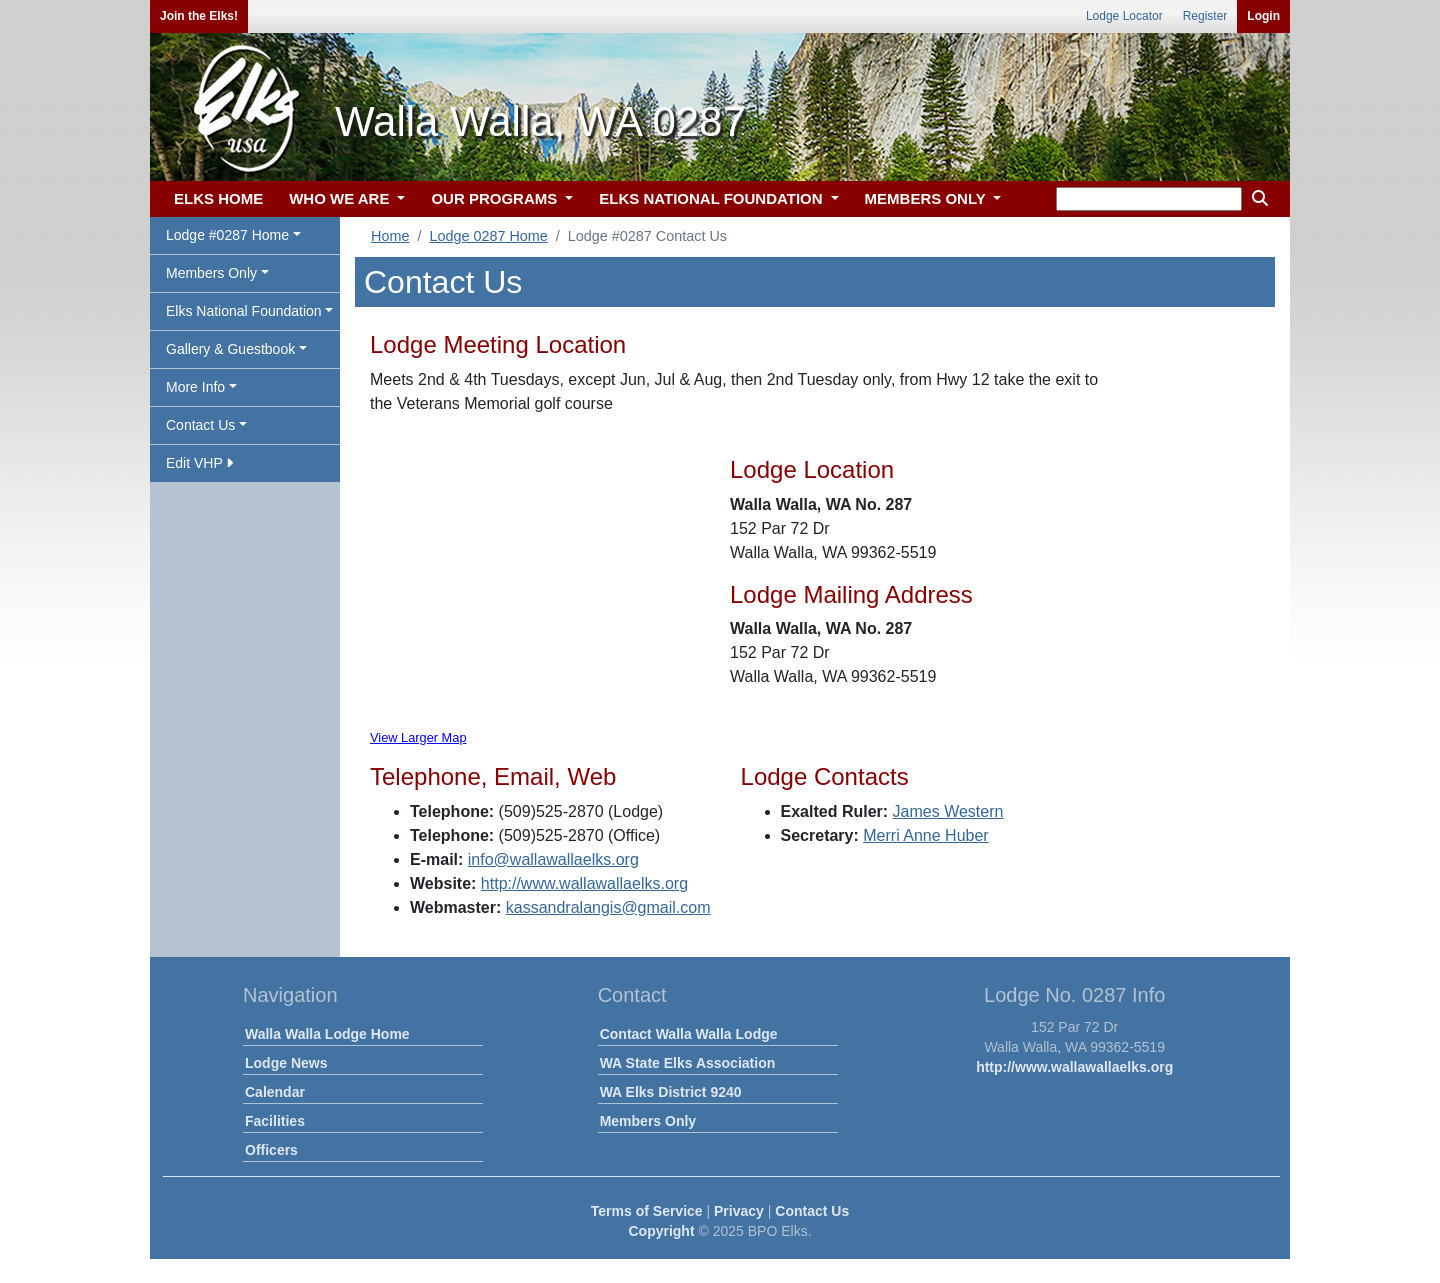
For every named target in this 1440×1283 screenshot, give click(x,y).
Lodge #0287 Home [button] (227, 235)
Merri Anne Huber (925, 835)
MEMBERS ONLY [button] (927, 198)
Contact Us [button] (200, 425)
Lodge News (286, 1063)
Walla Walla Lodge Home (327, 1034)
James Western (948, 811)
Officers (271, 1150)
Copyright (661, 1231)
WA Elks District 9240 (671, 1092)
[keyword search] (1149, 199)
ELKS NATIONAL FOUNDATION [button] (713, 198)
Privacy (739, 1211)
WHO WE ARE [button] (341, 198)
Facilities (275, 1121)
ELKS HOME (218, 198)
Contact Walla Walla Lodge (689, 1034)
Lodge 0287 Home (488, 236)
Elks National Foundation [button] (244, 311)
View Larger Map (418, 737)
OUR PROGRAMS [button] (496, 198)
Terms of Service (647, 1211)
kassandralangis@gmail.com (608, 907)
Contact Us (812, 1211)
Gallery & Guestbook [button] (230, 349)
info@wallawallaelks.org (553, 859)
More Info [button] (195, 387)
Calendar (275, 1092)
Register (1205, 16)
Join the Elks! (199, 16)
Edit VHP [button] (199, 463)
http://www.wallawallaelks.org (584, 883)
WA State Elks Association (688, 1063)
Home (390, 236)
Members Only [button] (211, 273)
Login (1263, 16)
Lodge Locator (1124, 16)
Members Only (648, 1121)
